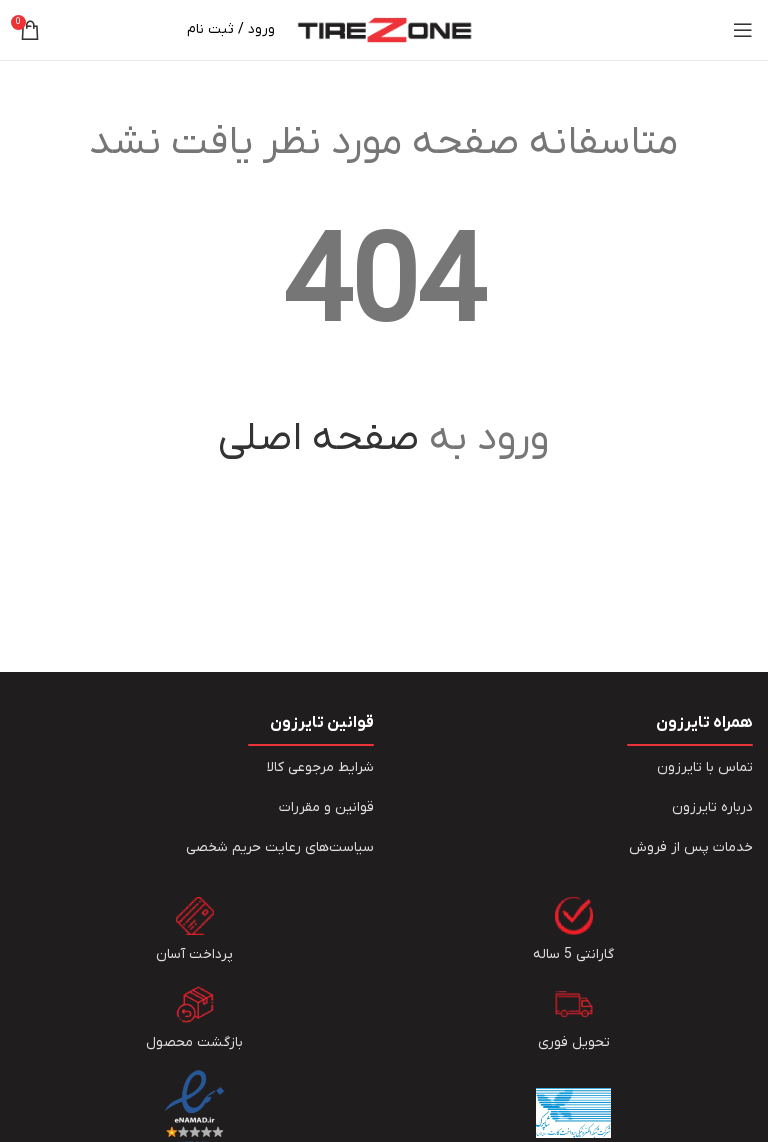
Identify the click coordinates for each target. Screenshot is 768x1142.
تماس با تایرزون (705, 767)
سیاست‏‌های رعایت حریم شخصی (280, 847)
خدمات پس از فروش (691, 847)
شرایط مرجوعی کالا (320, 767)
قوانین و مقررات (326, 807)
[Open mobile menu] (743, 30)
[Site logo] (384, 29)
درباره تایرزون (712, 807)
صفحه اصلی (318, 439)
